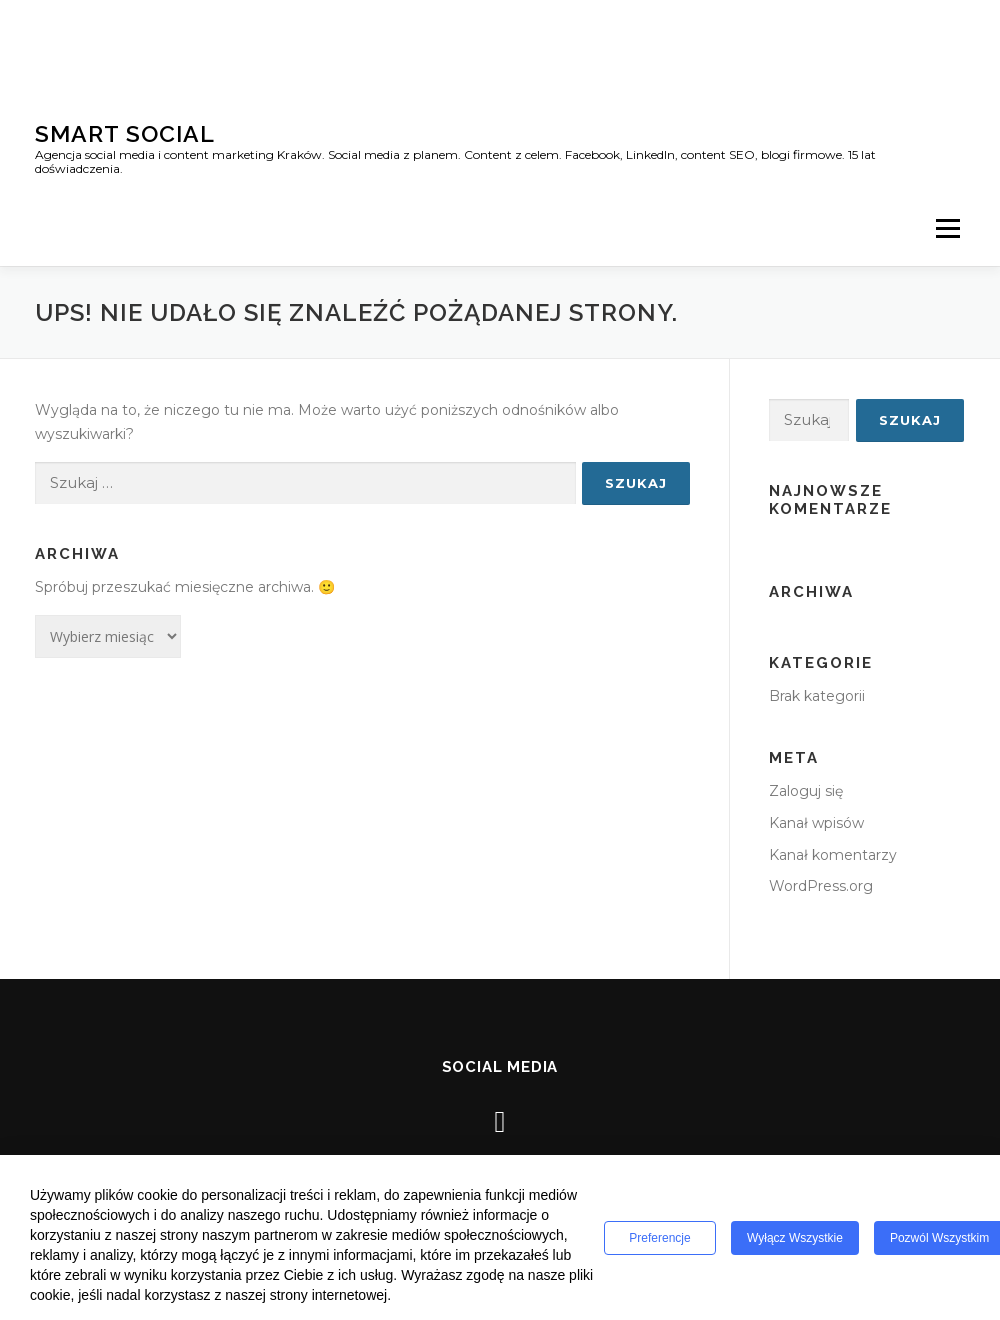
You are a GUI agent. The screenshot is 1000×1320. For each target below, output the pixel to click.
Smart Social (125, 133)
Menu (947, 228)
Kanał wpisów (816, 823)
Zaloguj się (806, 791)
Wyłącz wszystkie (795, 1238)
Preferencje (659, 1238)
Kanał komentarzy (833, 855)
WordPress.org (821, 886)
